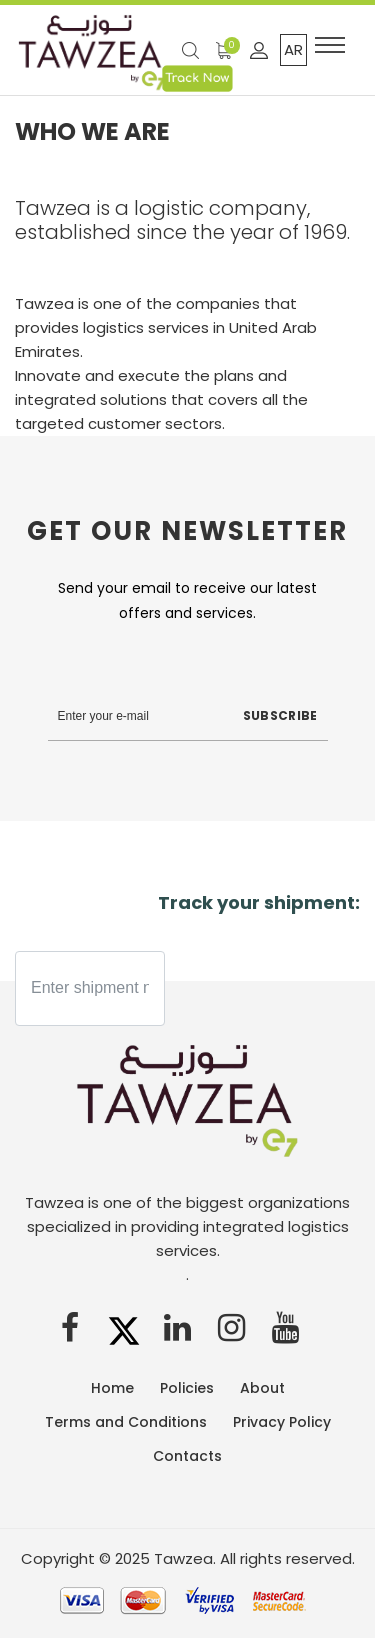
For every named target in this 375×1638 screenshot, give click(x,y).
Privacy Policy (282, 1422)
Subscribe (280, 715)
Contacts (187, 1456)
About (262, 1388)
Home (112, 1388)
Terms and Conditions (126, 1422)
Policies (187, 1388)
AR (293, 49)
